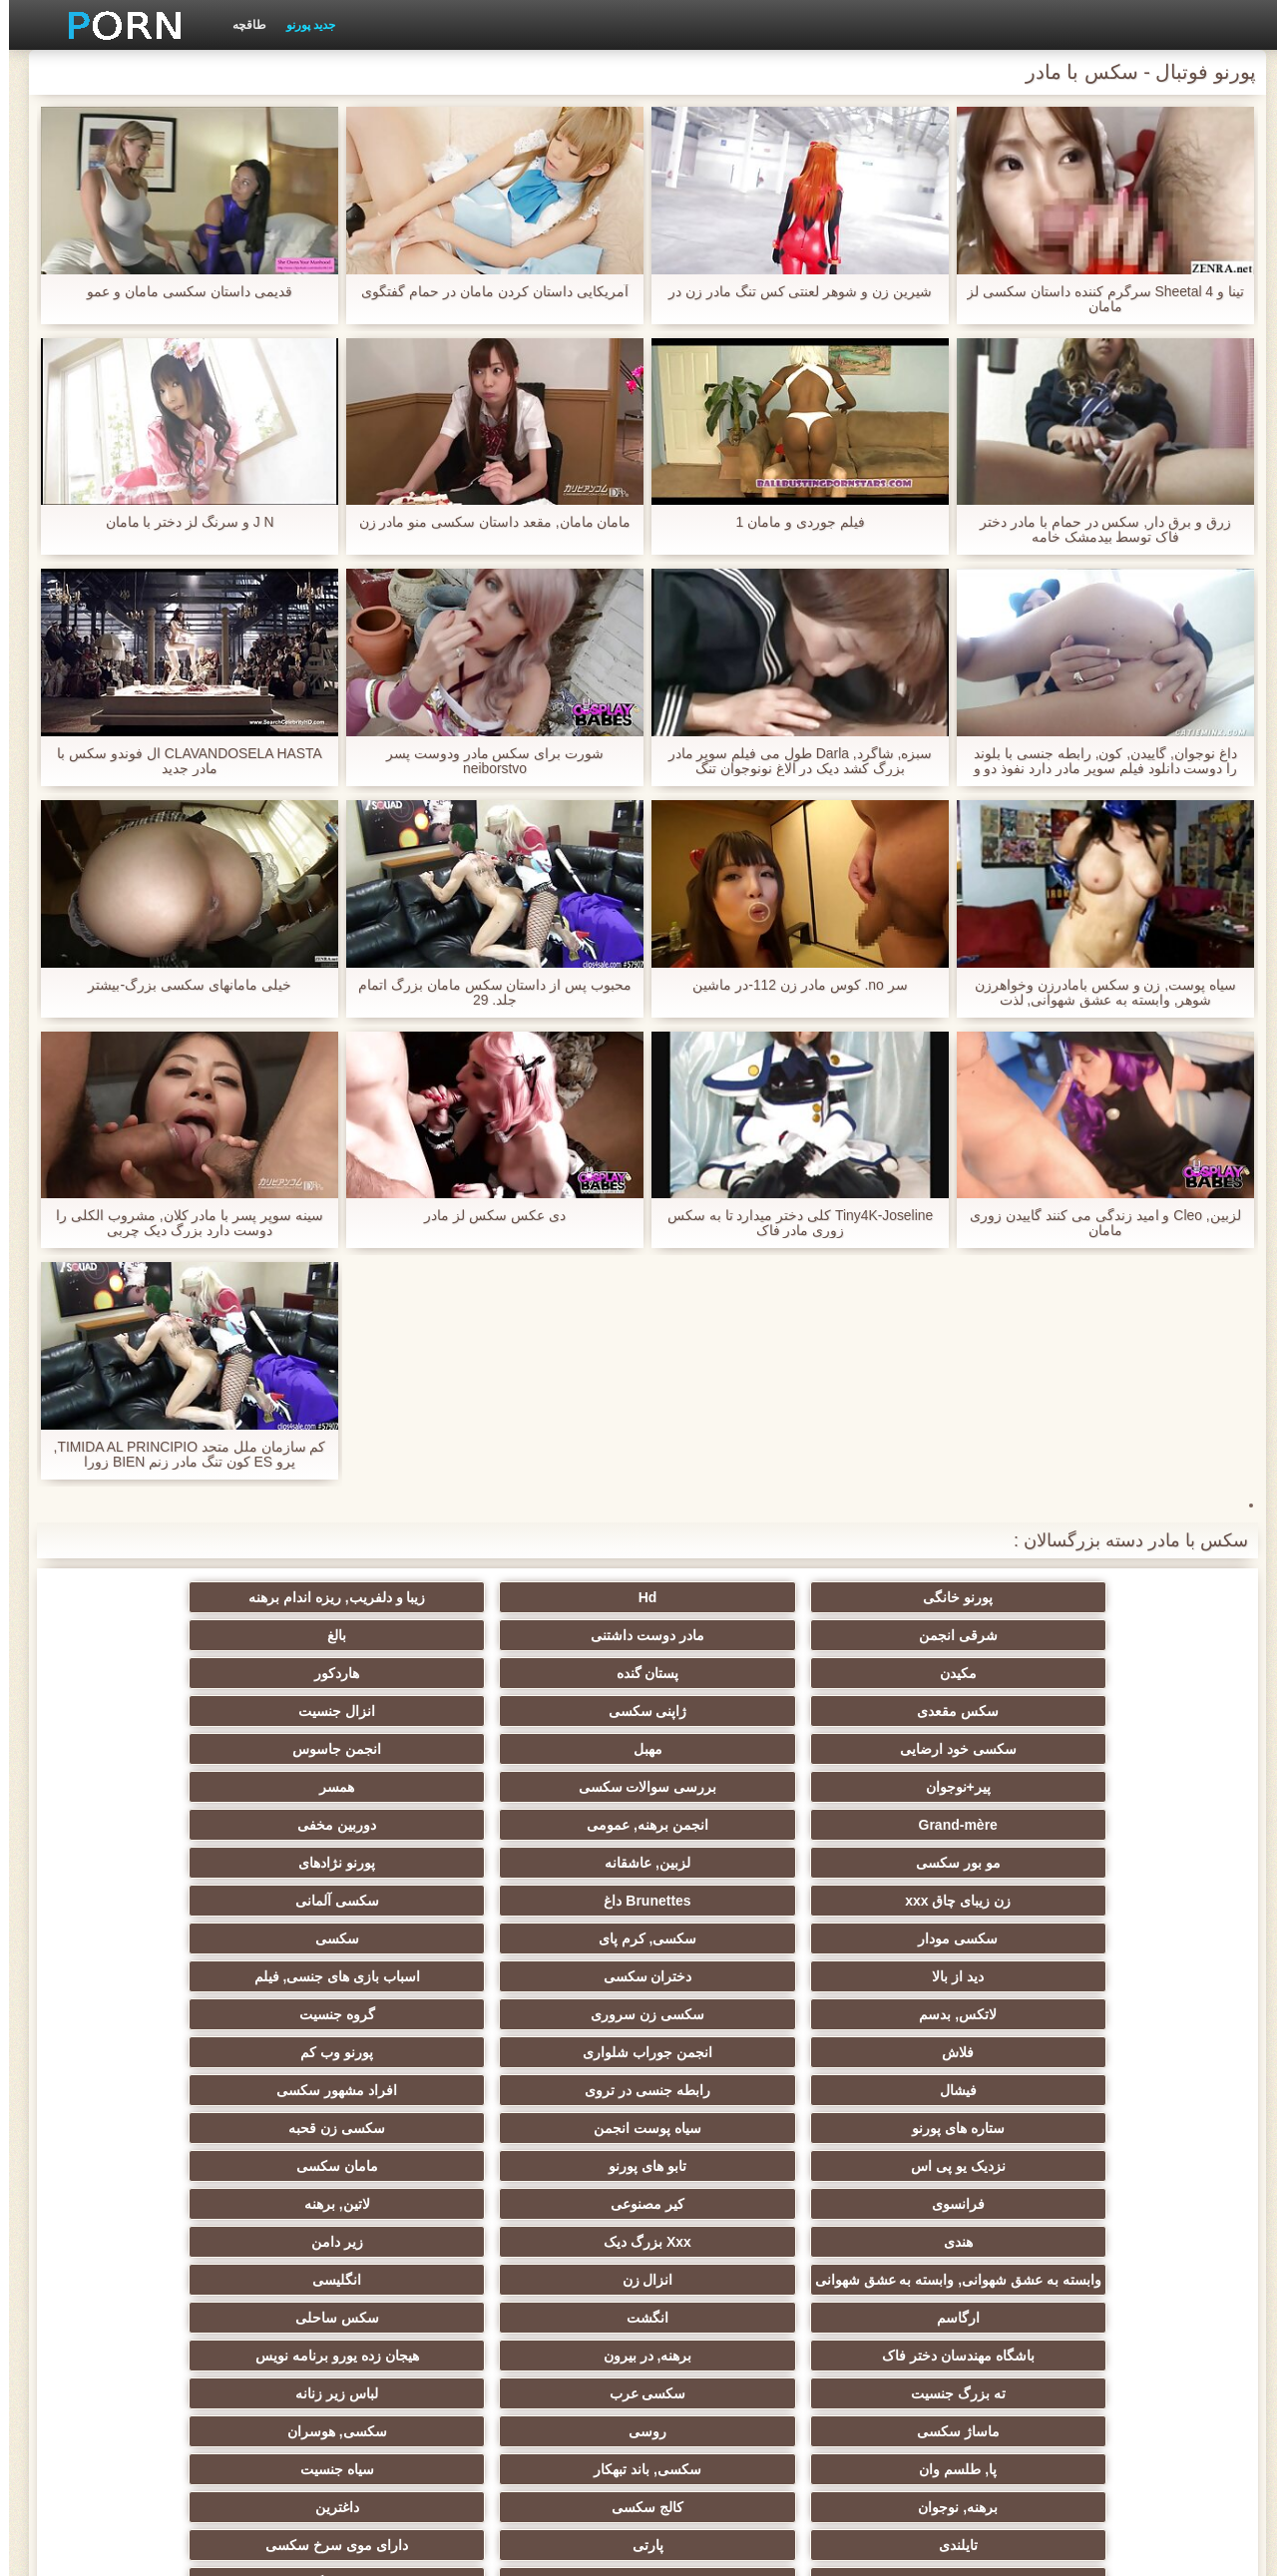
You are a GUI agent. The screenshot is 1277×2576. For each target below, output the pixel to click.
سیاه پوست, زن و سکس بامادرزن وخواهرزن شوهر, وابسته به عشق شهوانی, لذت (1096, 993)
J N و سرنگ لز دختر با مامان (180, 522)
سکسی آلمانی (736, 1749)
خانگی (345, 2340)
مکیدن (1126, 1635)
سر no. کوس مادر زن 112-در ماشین (791, 985)
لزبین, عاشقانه (345, 1711)
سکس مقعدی (541, 1635)
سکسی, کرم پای (345, 1749)
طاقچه (240, 25)
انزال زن (931, 1968)
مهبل (931, 1673)
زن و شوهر (1127, 2234)
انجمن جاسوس (735, 1673)
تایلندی (541, 2082)
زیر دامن (150, 1901)
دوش (1127, 2272)
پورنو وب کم (736, 1825)
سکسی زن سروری (345, 1787)
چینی (735, 2234)
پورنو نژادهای (150, 1711)
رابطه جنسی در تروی (345, 1825)
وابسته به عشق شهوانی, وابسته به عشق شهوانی (1127, 1942)
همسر (150, 1673)
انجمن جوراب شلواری (932, 1825)
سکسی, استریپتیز (932, 2158)
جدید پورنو (301, 25)
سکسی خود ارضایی (1126, 1673)
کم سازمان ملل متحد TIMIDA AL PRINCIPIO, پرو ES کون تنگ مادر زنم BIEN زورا (180, 1455)
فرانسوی (1126, 1901)
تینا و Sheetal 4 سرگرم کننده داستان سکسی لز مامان (1097, 299)
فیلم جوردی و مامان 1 (790, 522)
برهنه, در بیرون (931, 2006)
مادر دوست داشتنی (345, 1597)
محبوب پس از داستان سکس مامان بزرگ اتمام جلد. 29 (486, 993)
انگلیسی (735, 1968)
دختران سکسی (931, 1787)
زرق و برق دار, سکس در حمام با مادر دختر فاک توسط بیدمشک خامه (1096, 530)
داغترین (736, 2082)
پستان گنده (931, 1635)
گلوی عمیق (932, 2234)
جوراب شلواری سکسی (932, 2272)
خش (541, 2120)
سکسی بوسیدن (345, 2196)
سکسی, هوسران (736, 2044)
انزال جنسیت (150, 1635)
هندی (541, 1901)
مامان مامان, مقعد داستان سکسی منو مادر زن (485, 522)
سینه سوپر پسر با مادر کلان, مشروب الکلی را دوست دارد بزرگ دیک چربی (180, 1223)
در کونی (1126, 2196)
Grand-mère (1126, 1711)
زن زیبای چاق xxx (1127, 1749)
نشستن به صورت (736, 2340)
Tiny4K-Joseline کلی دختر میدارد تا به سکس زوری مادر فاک (790, 1223)
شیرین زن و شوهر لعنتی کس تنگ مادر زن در (791, 291)
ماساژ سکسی (1126, 2044)
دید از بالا (1127, 1787)
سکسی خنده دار (345, 2158)
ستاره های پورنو (1126, 1863)
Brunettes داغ (931, 1749)
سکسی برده (735, 2272)
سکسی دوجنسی (541, 2196)
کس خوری (150, 2377)
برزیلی (1127, 2377)
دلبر (345, 2272)
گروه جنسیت (150, 1787)
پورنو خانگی (1127, 1597)
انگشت (345, 1968)
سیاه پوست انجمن (932, 1863)
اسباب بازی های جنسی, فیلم (736, 1787)
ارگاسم (541, 1968)
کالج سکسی (932, 2082)
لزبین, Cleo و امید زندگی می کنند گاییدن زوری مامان (1096, 1223)
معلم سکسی (150, 2340)
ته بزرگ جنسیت (541, 2006)
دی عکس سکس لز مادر (486, 1215)
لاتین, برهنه (736, 1901)
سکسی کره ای (150, 2234)
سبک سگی (735, 2120)
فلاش (1127, 1825)
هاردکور (735, 1635)
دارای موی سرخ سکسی (150, 2082)
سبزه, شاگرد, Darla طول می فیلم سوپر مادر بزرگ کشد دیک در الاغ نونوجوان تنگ (790, 761)
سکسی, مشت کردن (345, 2120)
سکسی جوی (541, 2272)
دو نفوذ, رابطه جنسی (932, 2196)
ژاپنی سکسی (345, 1635)
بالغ (150, 1597)
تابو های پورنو (345, 1863)
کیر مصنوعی (932, 1901)
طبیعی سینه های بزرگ (541, 2377)
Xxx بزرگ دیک (345, 1901)
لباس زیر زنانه (150, 2006)
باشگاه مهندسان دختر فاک (1127, 2006)
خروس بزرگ (931, 2377)
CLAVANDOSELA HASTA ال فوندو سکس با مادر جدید (180, 761)
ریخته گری (150, 2196)
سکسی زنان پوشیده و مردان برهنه (1127, 2314)
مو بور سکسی (541, 1711)
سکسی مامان (541, 2234)
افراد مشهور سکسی (150, 1825)
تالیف (735, 2196)
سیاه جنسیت (150, 2044)
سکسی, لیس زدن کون (736, 2377)
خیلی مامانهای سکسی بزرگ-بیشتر (180, 985)
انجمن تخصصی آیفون (150, 2120)
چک (1127, 2158)
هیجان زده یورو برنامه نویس (736, 2006)
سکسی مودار (541, 1749)
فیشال (541, 1825)
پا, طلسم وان (541, 2044)
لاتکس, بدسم (541, 1787)
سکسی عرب (345, 2006)
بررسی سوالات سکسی (345, 1673)
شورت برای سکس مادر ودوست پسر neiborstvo (486, 761)
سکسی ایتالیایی (345, 2234)
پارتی (345, 2082)
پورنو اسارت (150, 2272)
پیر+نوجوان (540, 1673)
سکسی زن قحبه (736, 1863)
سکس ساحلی (150, 1968)
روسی (932, 2044)
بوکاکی (345, 2377)
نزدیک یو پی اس (541, 1863)
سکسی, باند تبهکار (345, 2044)
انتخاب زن (931, 2120)
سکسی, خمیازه (541, 2158)
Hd (931, 1597)
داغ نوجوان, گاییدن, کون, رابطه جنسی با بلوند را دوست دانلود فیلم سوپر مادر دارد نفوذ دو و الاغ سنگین (1096, 761)
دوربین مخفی (735, 1711)
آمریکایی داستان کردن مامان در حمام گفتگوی (485, 291)
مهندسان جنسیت (932, 2340)
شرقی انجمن (541, 1597)
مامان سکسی (150, 1863)
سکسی (150, 1749)
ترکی (541, 2340)
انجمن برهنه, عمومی (932, 1711)
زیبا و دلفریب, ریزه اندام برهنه (735, 1597)
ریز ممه (1126, 2120)
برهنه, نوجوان (1127, 2082)
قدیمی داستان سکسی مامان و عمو (180, 291)
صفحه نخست (321, 2549)
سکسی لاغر (735, 2158)
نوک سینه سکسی (150, 2158)
